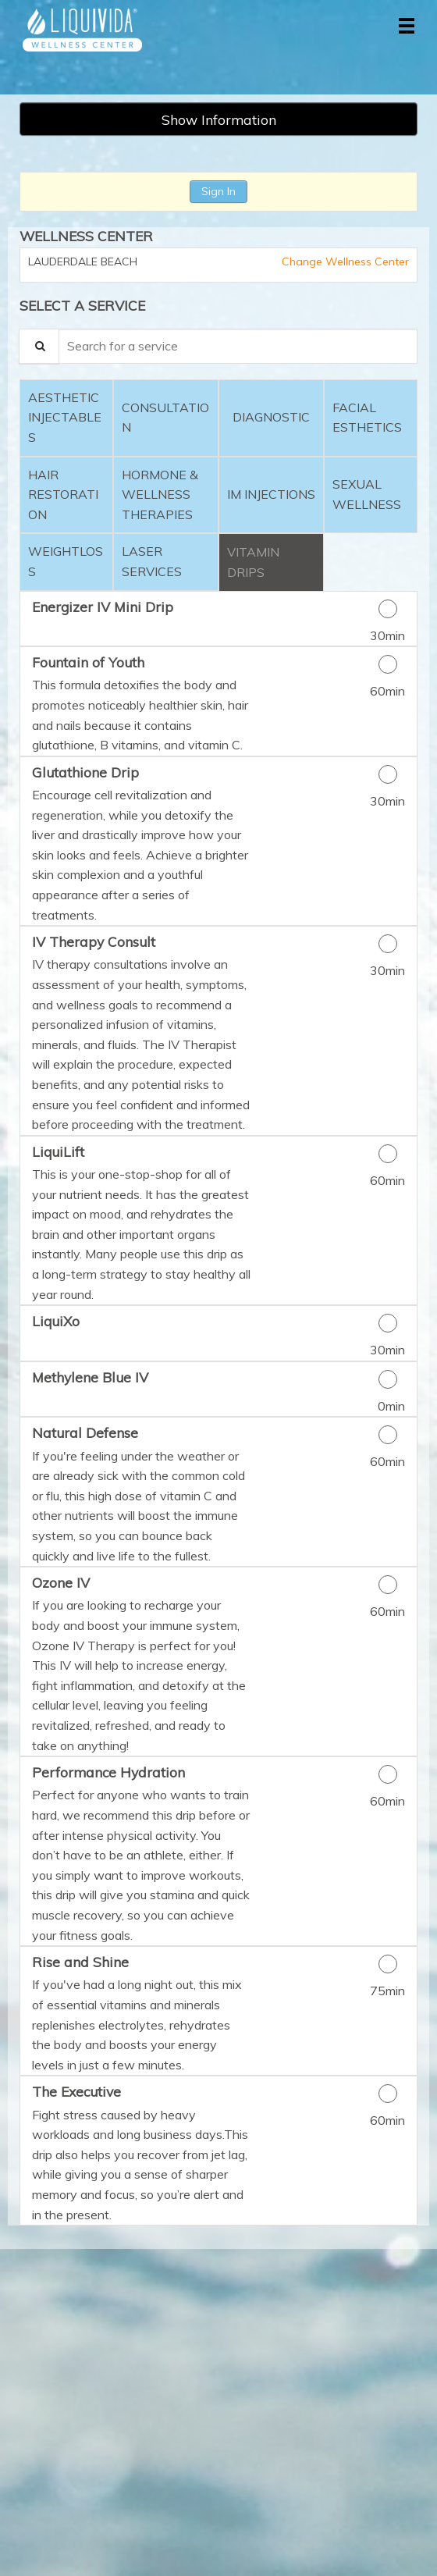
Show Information (219, 119)
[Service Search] (39, 346)
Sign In (218, 191)
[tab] (66, 418)
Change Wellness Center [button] (344, 261)
